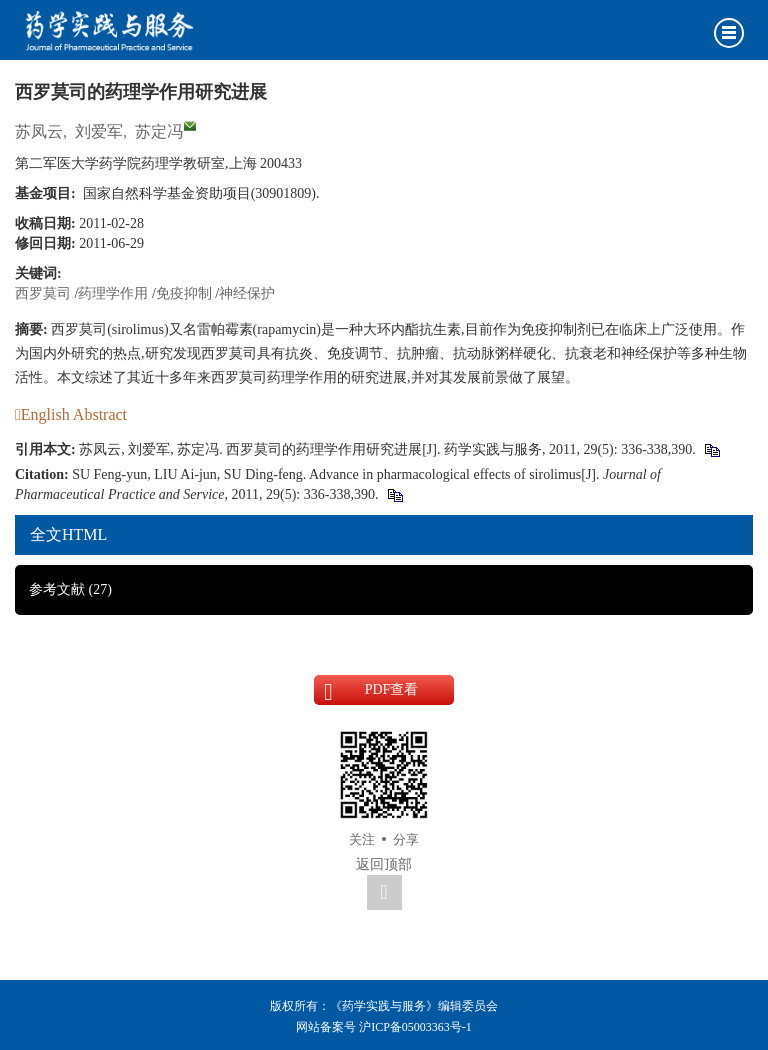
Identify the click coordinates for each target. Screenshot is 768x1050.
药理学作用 (113, 293)
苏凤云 (39, 131)
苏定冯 (159, 131)
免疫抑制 (184, 293)
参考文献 (70, 589)
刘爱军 (99, 131)
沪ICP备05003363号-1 (415, 1027)
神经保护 (247, 293)
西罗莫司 (43, 293)
